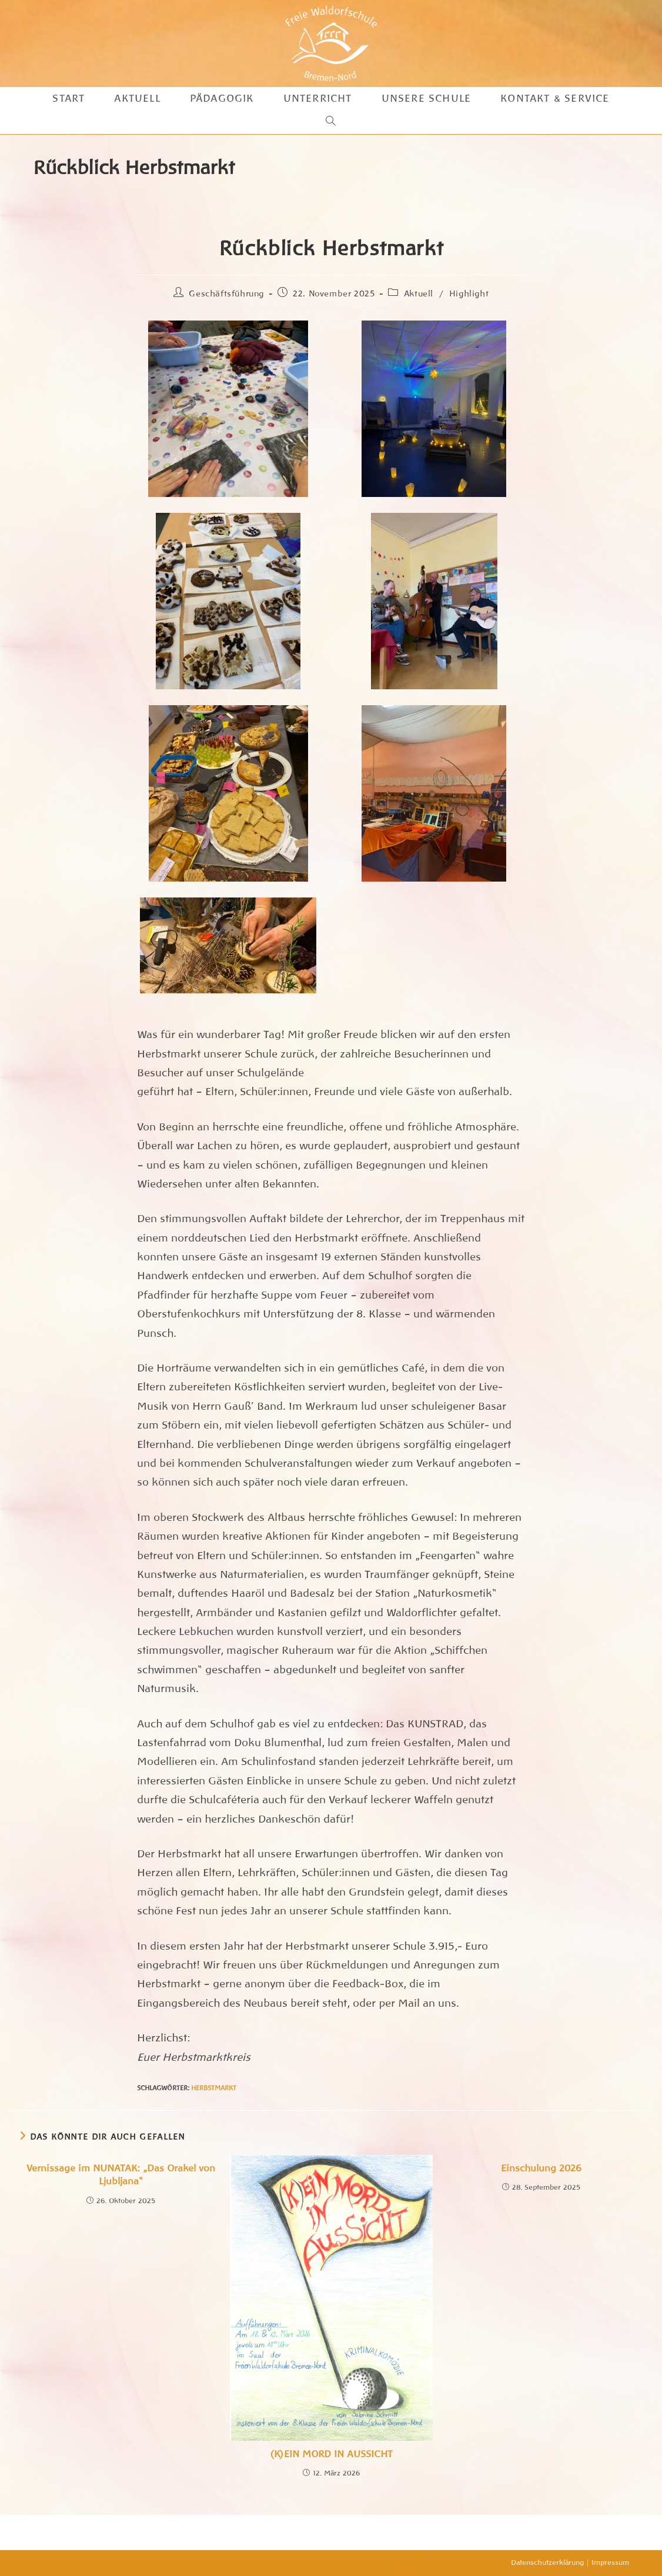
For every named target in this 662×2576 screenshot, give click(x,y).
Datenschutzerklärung (547, 2562)
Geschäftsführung (226, 293)
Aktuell (418, 293)
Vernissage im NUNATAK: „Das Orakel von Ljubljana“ (120, 2175)
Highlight (469, 293)
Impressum (610, 2562)
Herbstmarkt (213, 2087)
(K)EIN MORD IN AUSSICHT (331, 2454)
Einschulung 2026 (541, 2168)
